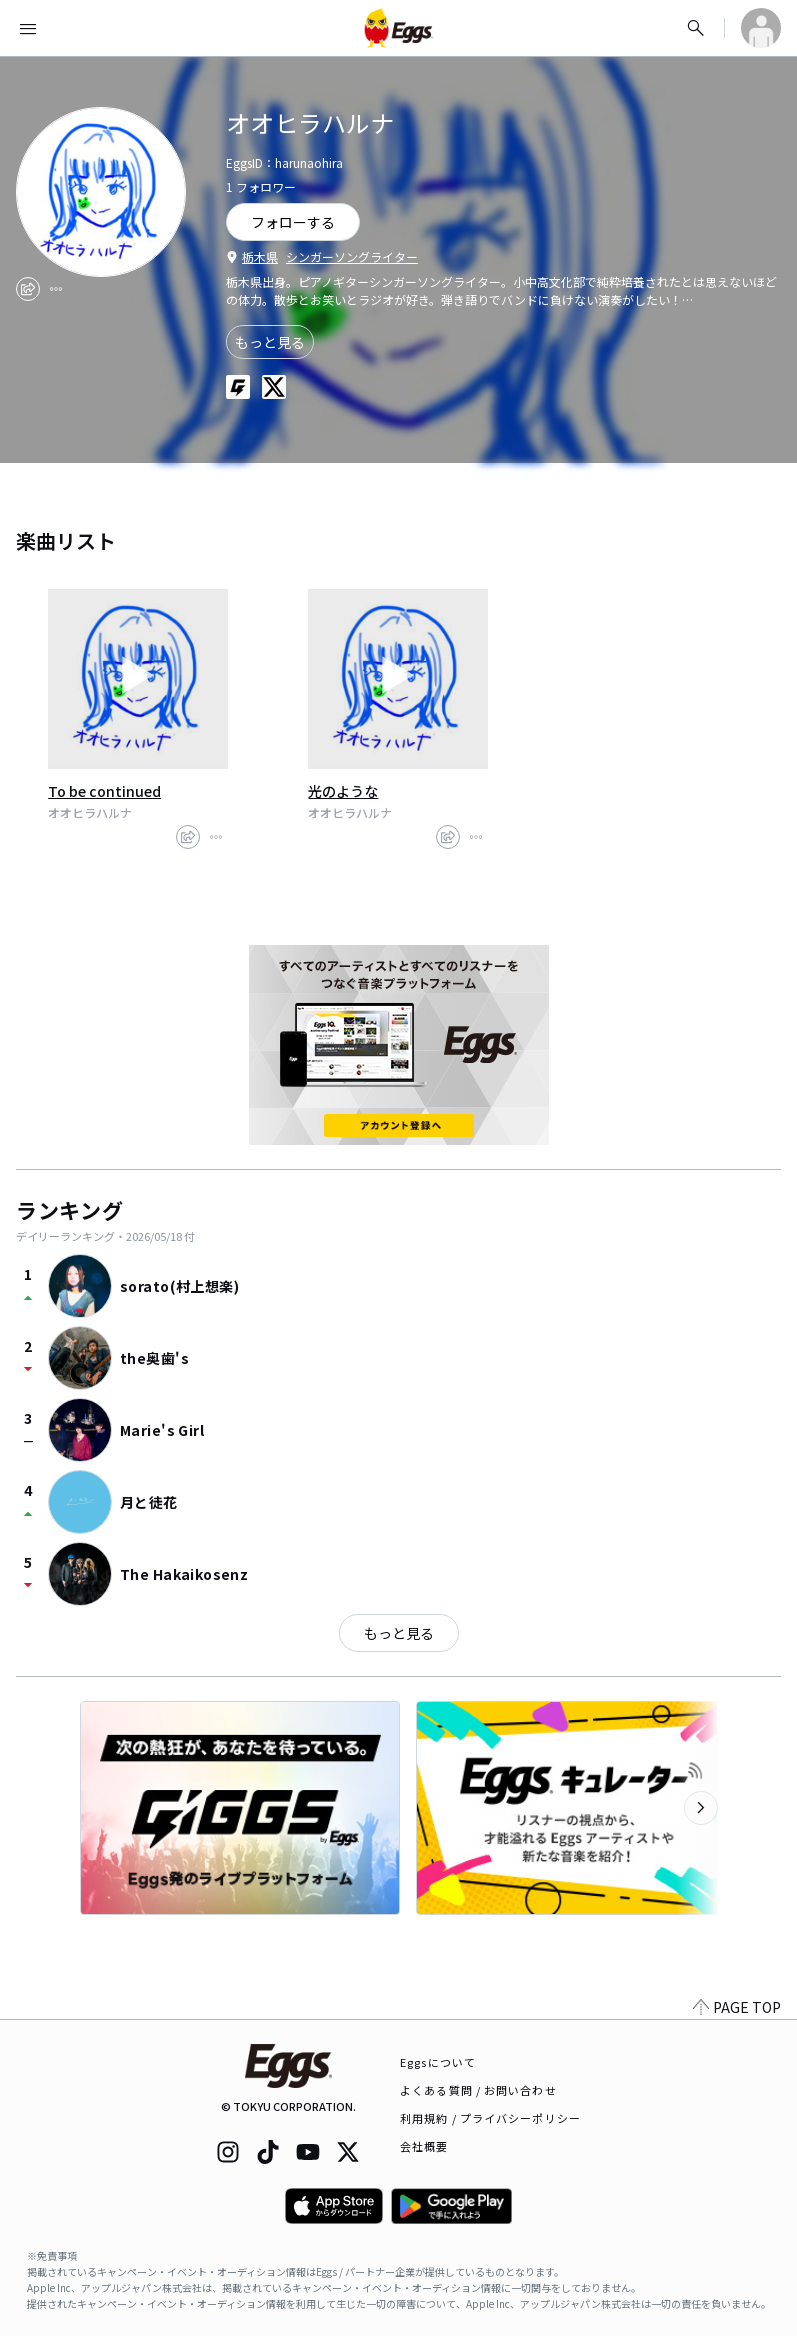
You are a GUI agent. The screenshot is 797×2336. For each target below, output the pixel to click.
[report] (56, 289)
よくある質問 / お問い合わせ (478, 2090)
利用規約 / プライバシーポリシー (490, 2118)
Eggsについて (438, 2062)
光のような (343, 791)
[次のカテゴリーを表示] (701, 1808)
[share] (28, 289)
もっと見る (270, 342)
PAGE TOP (737, 2007)
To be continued (104, 791)
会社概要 (424, 2146)
